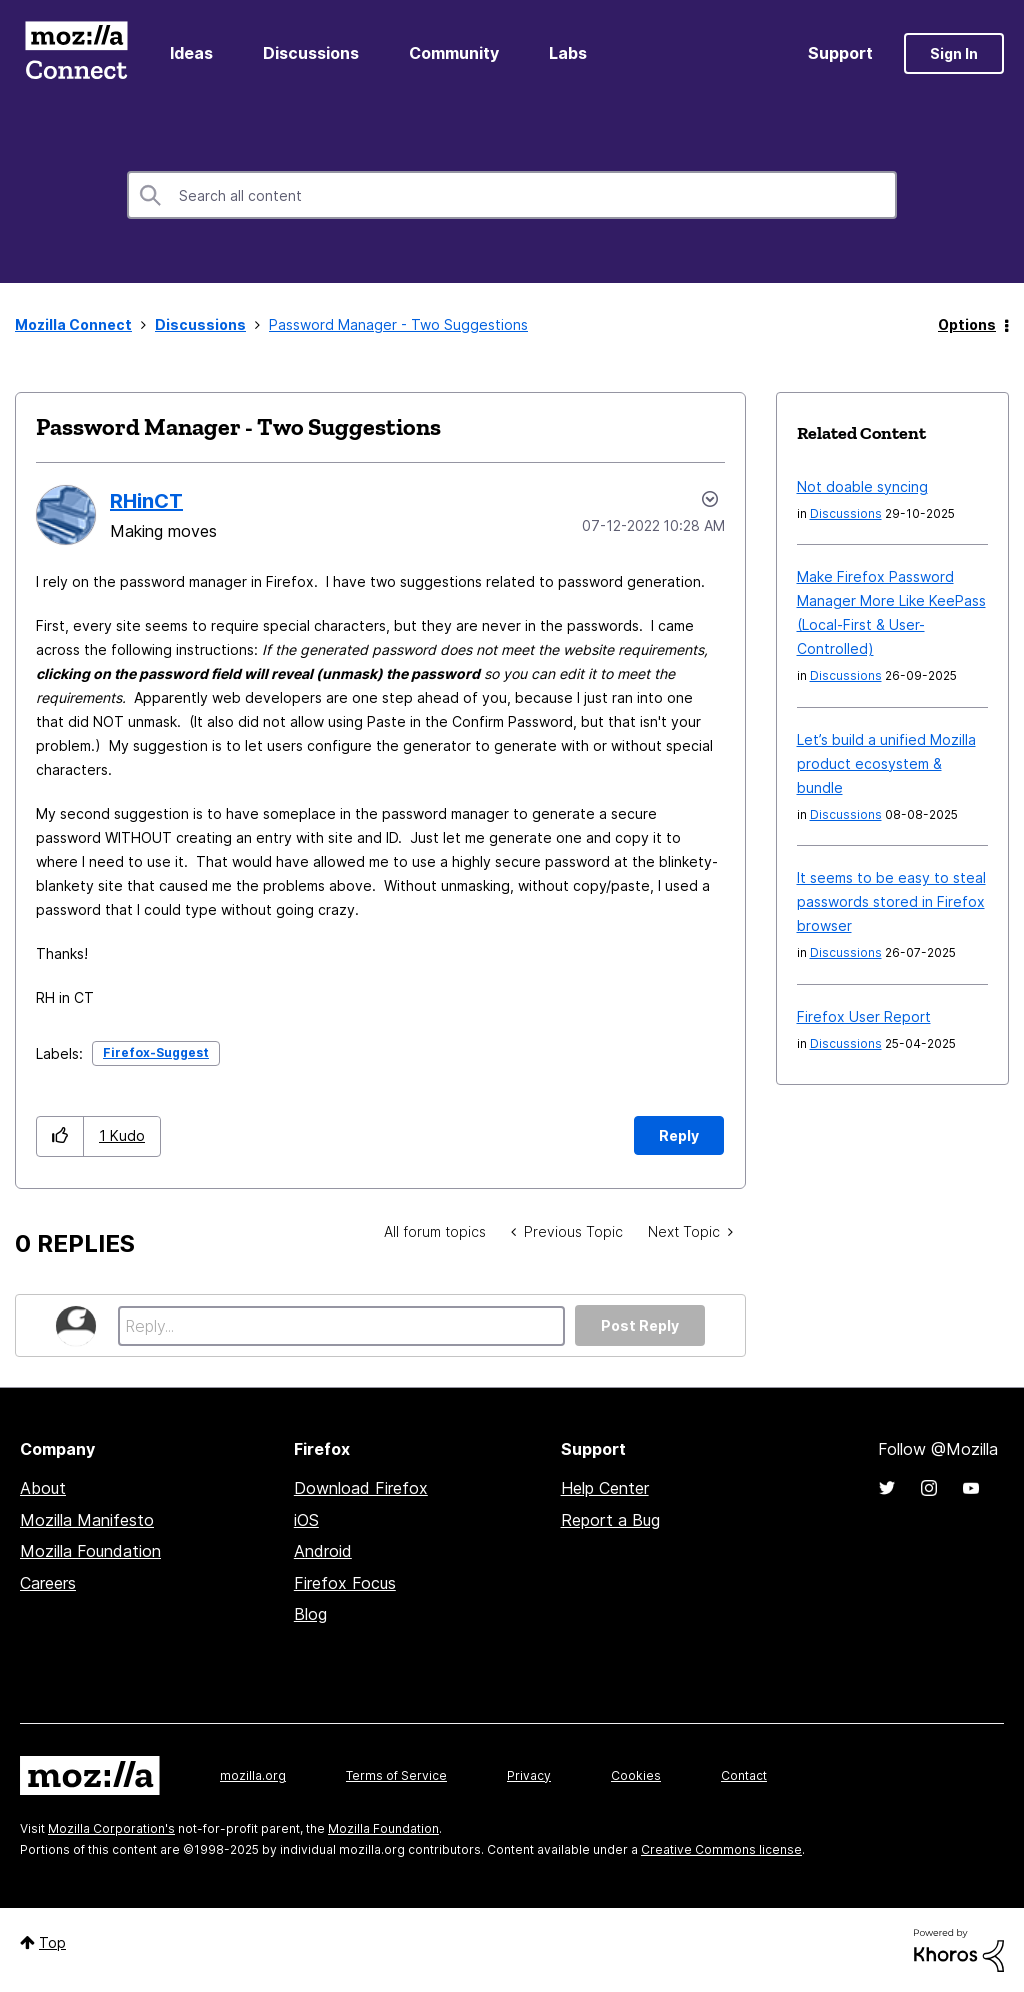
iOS (306, 1520)
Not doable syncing (862, 486)
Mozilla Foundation (90, 1551)
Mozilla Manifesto (87, 1520)
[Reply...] (341, 1326)
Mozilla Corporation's (111, 1828)
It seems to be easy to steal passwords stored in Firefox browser (891, 901)
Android (323, 1551)
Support (840, 53)
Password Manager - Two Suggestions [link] (398, 324)
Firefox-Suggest (156, 1052)
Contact (744, 1775)
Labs (568, 53)
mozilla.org (253, 1775)
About (43, 1488)
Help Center (605, 1488)
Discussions (311, 53)
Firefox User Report (864, 1016)
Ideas (191, 53)
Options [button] (967, 324)
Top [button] (52, 1942)
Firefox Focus (345, 1583)
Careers (48, 1583)
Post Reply (640, 1325)
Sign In (954, 53)
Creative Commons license (721, 1849)
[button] (60, 1136)
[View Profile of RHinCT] (146, 501)
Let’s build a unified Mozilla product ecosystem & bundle (886, 763)
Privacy (529, 1775)
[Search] (512, 195)
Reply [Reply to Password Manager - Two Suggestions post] (679, 1135)
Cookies (636, 1775)
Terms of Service (396, 1775)
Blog (310, 1614)
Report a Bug (610, 1520)
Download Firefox (361, 1488)
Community (454, 53)
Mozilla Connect (76, 53)
